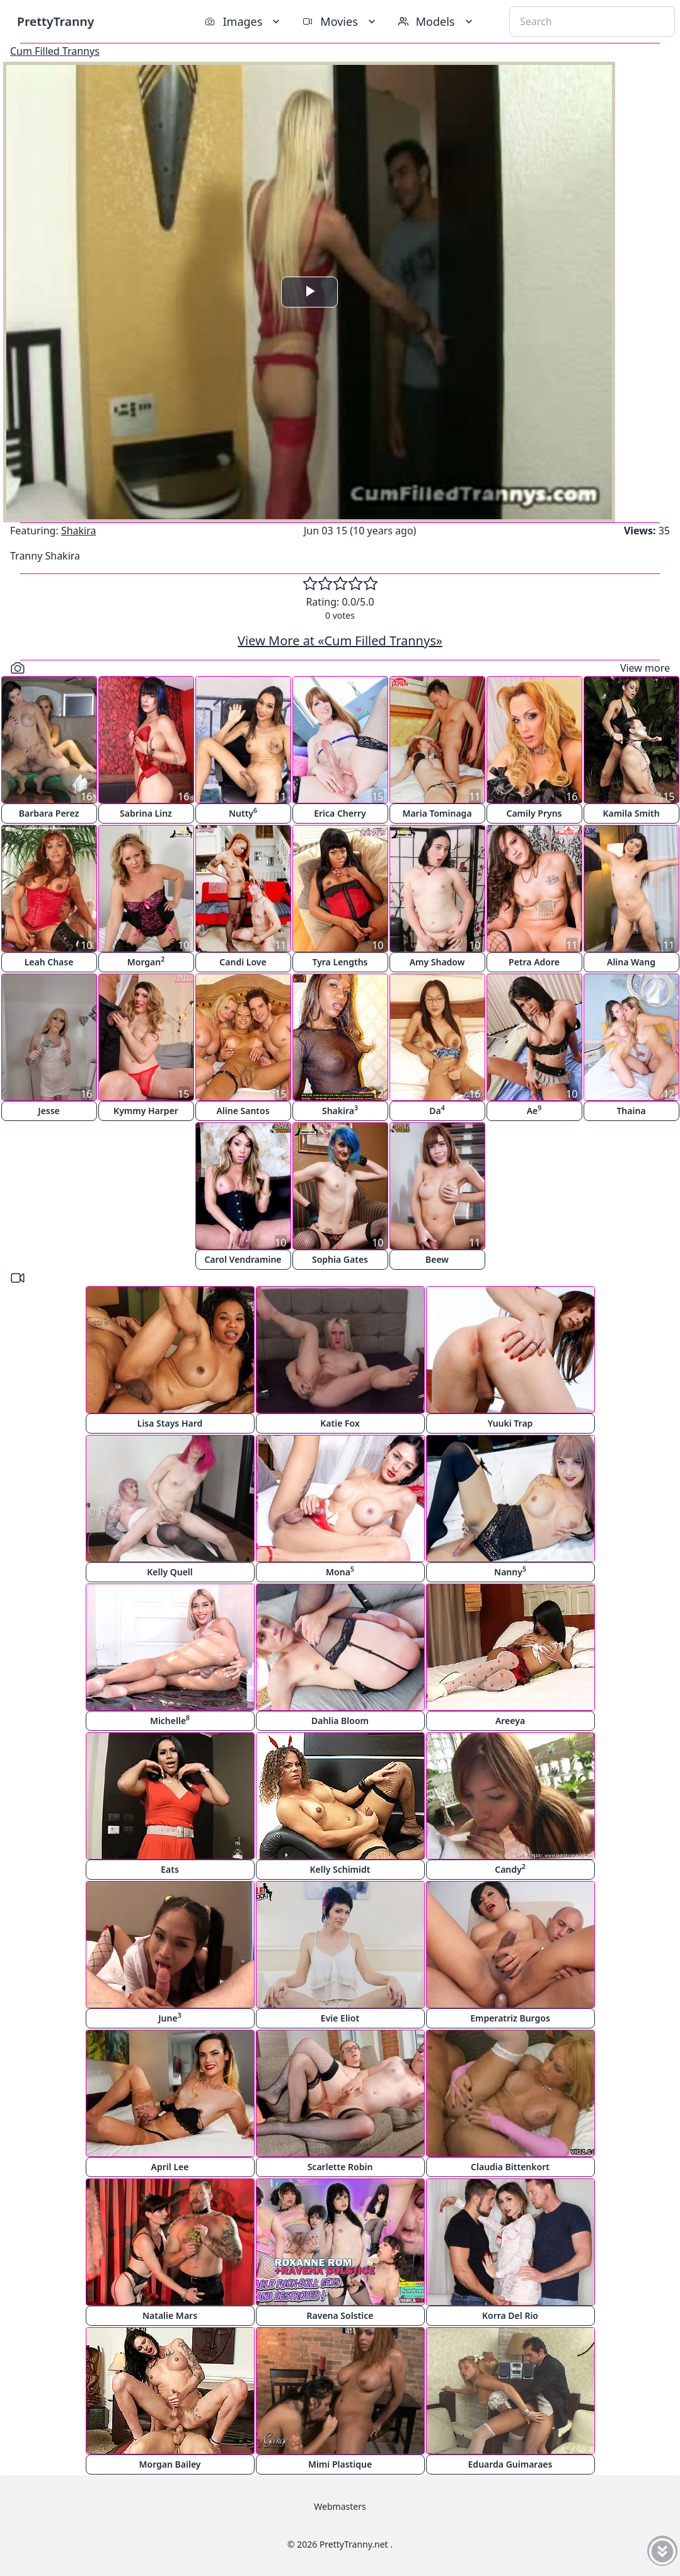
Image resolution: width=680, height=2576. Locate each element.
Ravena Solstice (340, 2315)
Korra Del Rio (510, 2315)
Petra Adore (534, 962)
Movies (340, 21)
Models (436, 21)
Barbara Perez (49, 813)
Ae (534, 1110)
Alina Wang (631, 962)
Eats (170, 1869)
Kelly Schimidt (340, 1869)
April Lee (170, 2167)
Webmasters (340, 2506)
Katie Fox (339, 1423)
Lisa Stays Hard (169, 1423)
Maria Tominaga (436, 813)
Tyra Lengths (339, 962)
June (169, 2017)
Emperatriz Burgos (510, 2018)
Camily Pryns (534, 813)
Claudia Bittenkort (510, 2167)
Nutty (243, 812)
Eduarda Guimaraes (510, 2464)
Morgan (145, 961)
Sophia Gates (340, 1259)
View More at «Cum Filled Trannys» (340, 640)
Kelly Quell (170, 1572)
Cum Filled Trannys (55, 51)
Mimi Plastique (340, 2464)
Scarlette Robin (340, 2167)
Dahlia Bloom (340, 1721)
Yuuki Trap (510, 1423)
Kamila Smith (630, 813)
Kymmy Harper (145, 1111)
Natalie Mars (169, 2315)
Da (436, 1110)
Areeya (510, 1721)
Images (243, 21)
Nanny (510, 1571)
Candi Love (242, 962)
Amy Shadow (437, 962)
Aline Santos (242, 1111)
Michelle (170, 1720)
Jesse (49, 1111)
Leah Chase (49, 962)
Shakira (78, 531)
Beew (437, 1259)
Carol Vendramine (242, 1259)
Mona (340, 1571)
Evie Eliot (340, 2018)
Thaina (630, 1111)
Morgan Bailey (169, 2464)
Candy (510, 1868)
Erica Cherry (340, 813)
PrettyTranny (55, 21)
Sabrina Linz (146, 813)
